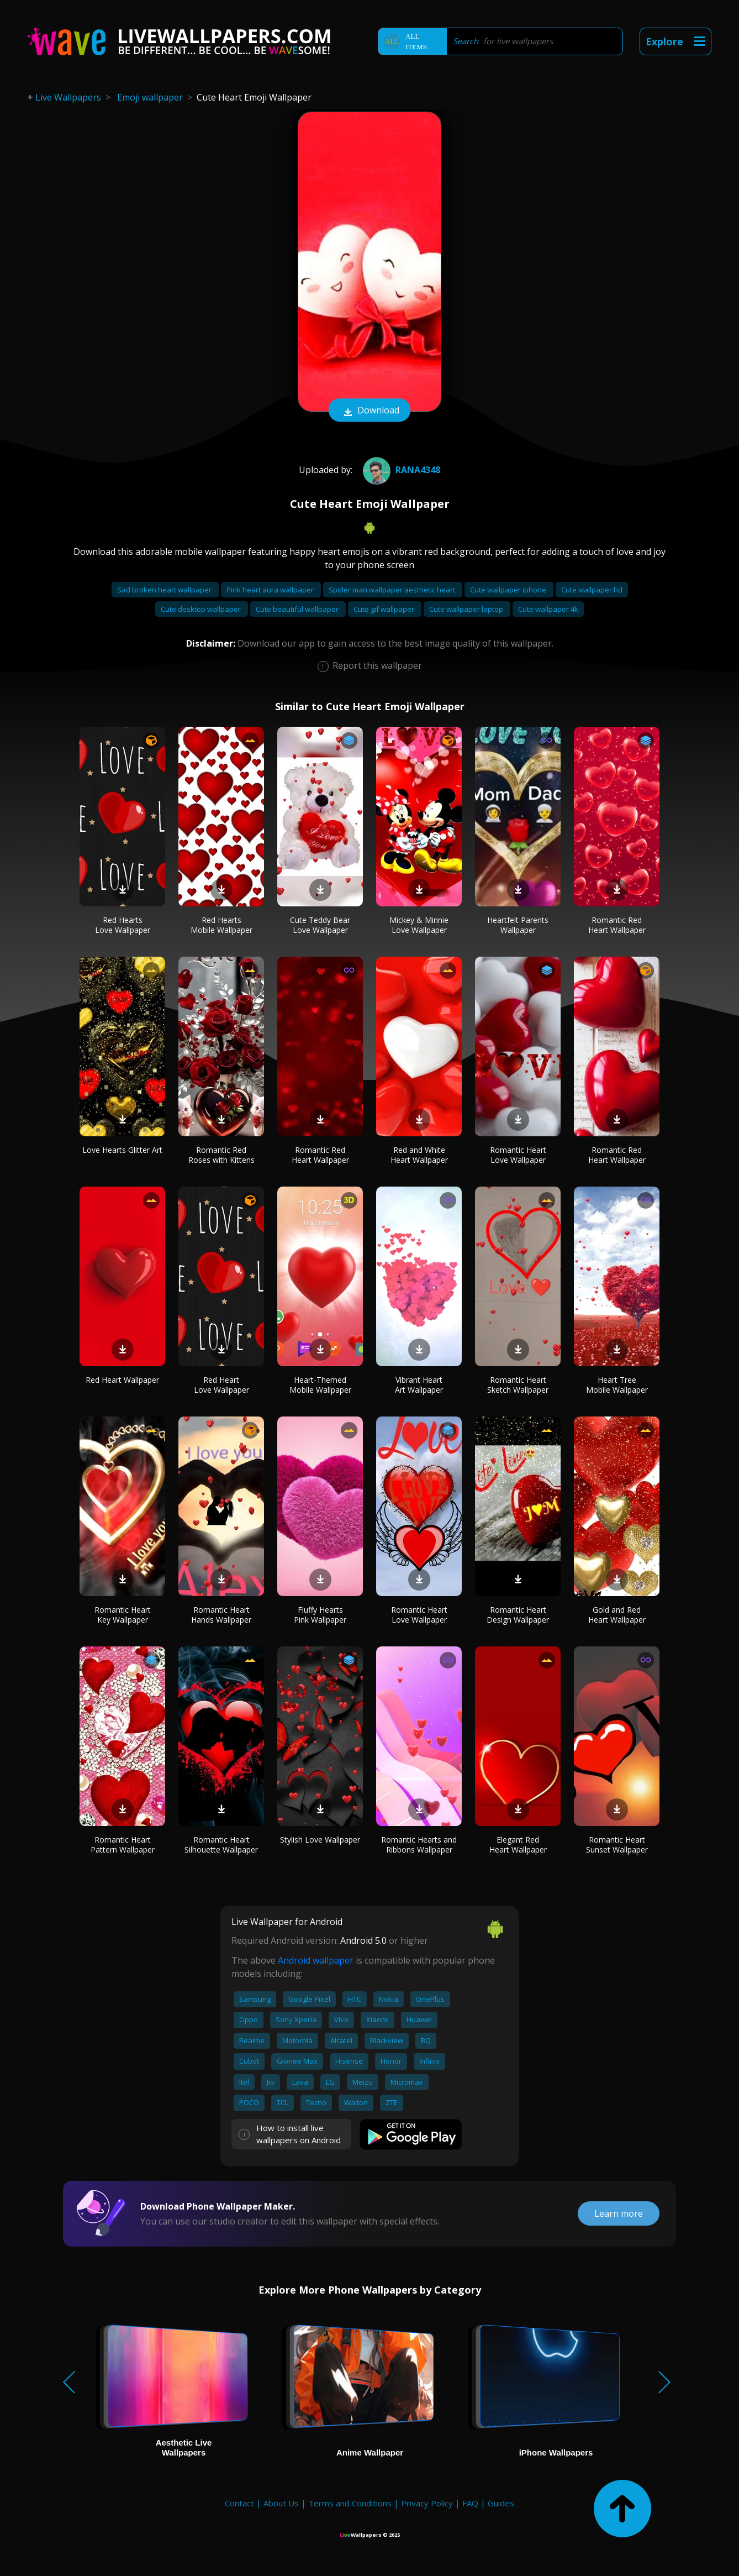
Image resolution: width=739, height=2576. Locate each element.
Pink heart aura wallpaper (270, 590)
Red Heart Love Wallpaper (221, 1384)
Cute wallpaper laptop (467, 609)
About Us (281, 2503)
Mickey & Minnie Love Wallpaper (418, 925)
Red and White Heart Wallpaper (419, 1155)
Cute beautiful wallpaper (298, 609)
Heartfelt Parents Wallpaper (517, 925)
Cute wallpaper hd (591, 590)
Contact (239, 2503)
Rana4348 (400, 470)
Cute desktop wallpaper (201, 609)
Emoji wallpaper (150, 97)
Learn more (618, 2213)
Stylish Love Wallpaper (320, 1839)
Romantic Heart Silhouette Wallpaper (221, 1844)
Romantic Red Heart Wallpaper (617, 925)
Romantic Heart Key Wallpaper (122, 1614)
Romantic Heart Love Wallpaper (518, 1155)
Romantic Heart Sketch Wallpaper (517, 1384)
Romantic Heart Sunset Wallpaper (617, 1844)
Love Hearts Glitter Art (122, 1150)
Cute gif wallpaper (384, 609)
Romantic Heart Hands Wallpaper (221, 1614)
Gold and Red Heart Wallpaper (617, 1614)
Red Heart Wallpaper (122, 1379)
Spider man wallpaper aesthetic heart (393, 590)
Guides (501, 2503)
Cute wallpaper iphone (509, 590)
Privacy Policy (427, 2503)
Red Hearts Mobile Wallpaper (221, 925)
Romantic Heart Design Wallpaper (518, 1614)
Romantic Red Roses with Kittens (221, 1155)
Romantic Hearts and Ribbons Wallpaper (419, 1844)
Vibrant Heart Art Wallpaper (419, 1384)
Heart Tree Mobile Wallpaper (617, 1384)
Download (369, 411)
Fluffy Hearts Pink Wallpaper (320, 1614)
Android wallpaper (315, 1960)
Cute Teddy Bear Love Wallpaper (320, 925)
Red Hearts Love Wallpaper (122, 925)
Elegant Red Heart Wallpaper (518, 1844)
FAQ (470, 2503)
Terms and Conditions (350, 2503)
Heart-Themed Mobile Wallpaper (320, 1384)
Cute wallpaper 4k (548, 609)
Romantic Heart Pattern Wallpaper (123, 1844)
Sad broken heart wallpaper (165, 590)
